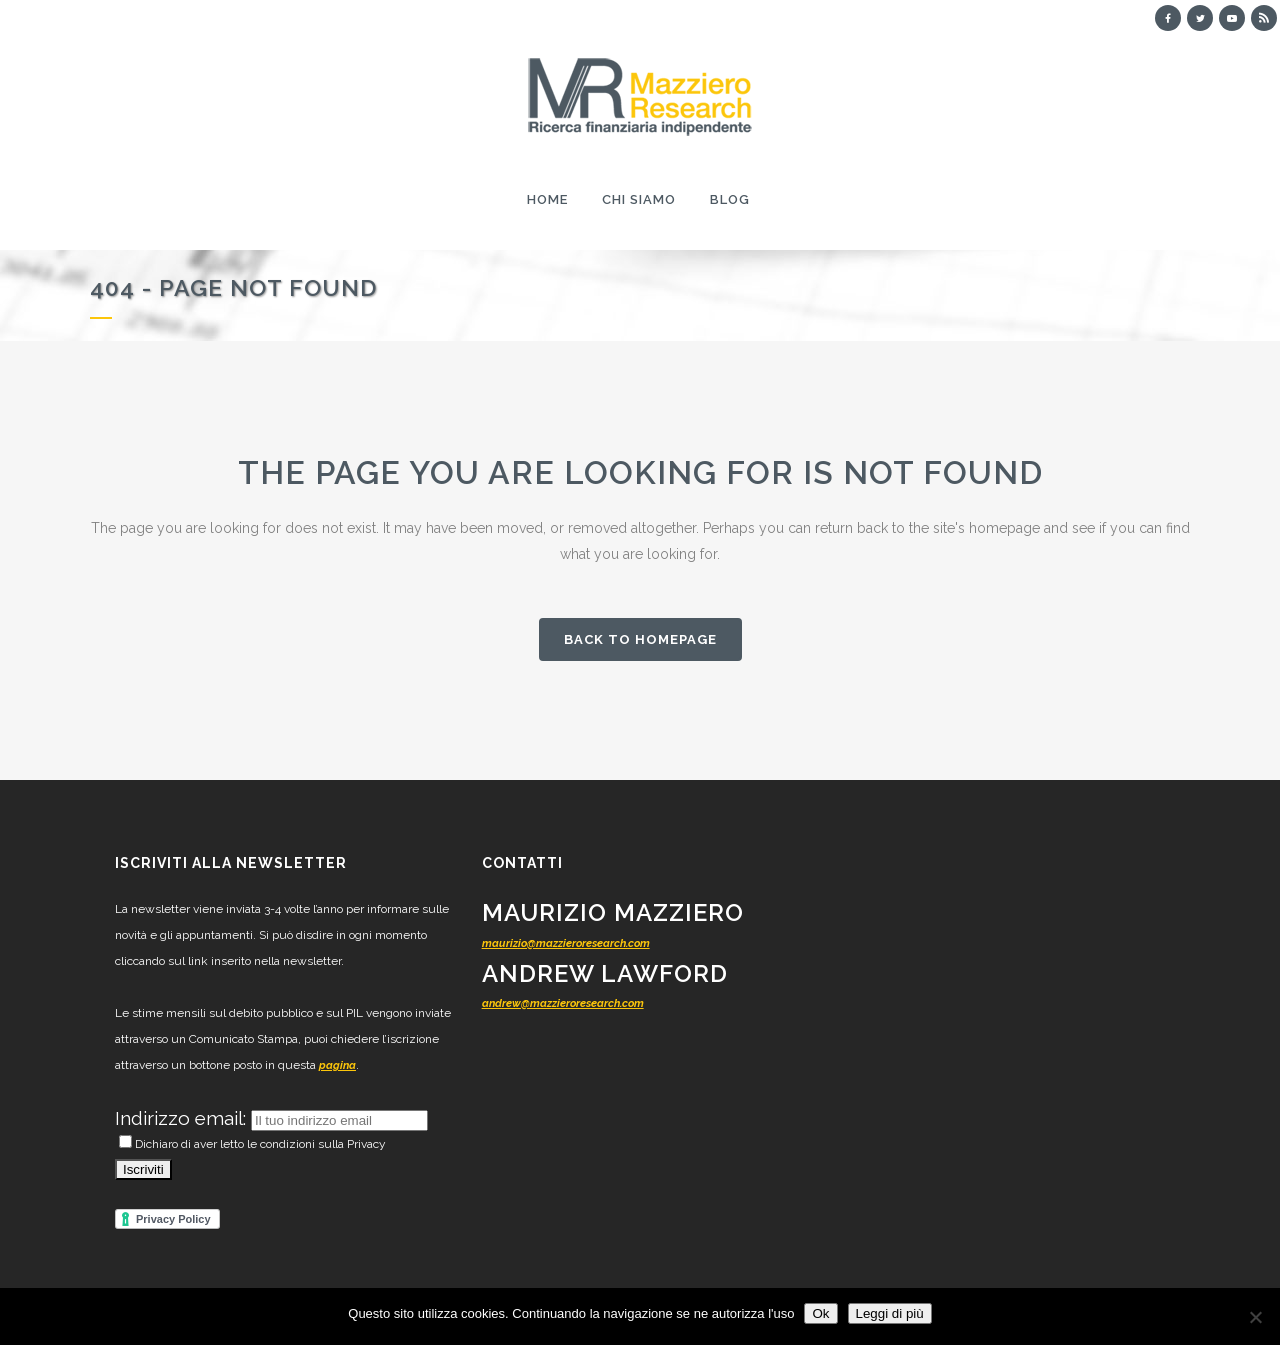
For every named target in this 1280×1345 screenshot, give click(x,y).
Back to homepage (640, 639)
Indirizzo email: (183, 1118)
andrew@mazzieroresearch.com (563, 1003)
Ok (820, 1313)
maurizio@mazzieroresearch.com (566, 943)
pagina (337, 1065)
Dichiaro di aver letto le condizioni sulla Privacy (252, 1144)
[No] (1255, 1317)
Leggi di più (890, 1313)
